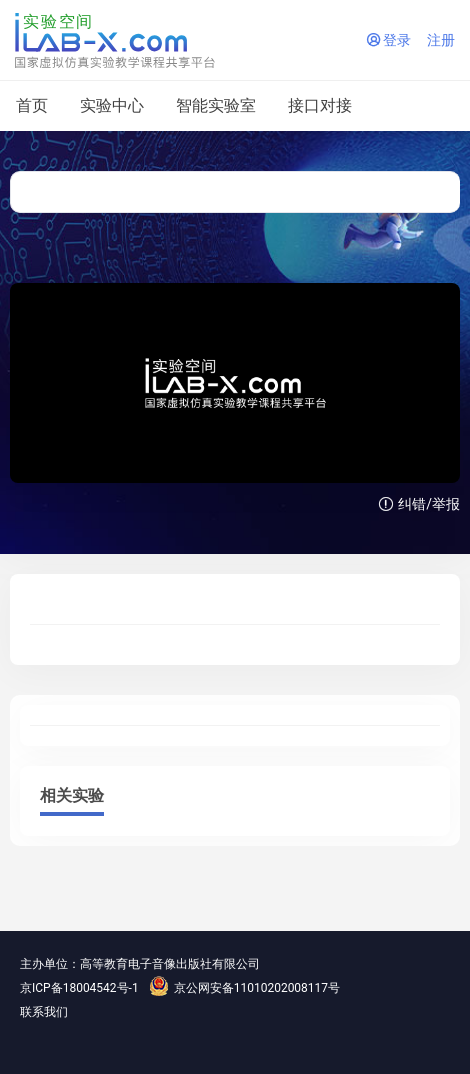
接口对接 (320, 105)
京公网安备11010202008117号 (244, 988)
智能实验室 (216, 105)
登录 (389, 40)
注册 (441, 40)
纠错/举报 (419, 504)
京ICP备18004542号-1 (79, 988)
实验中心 (112, 105)
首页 (32, 105)
